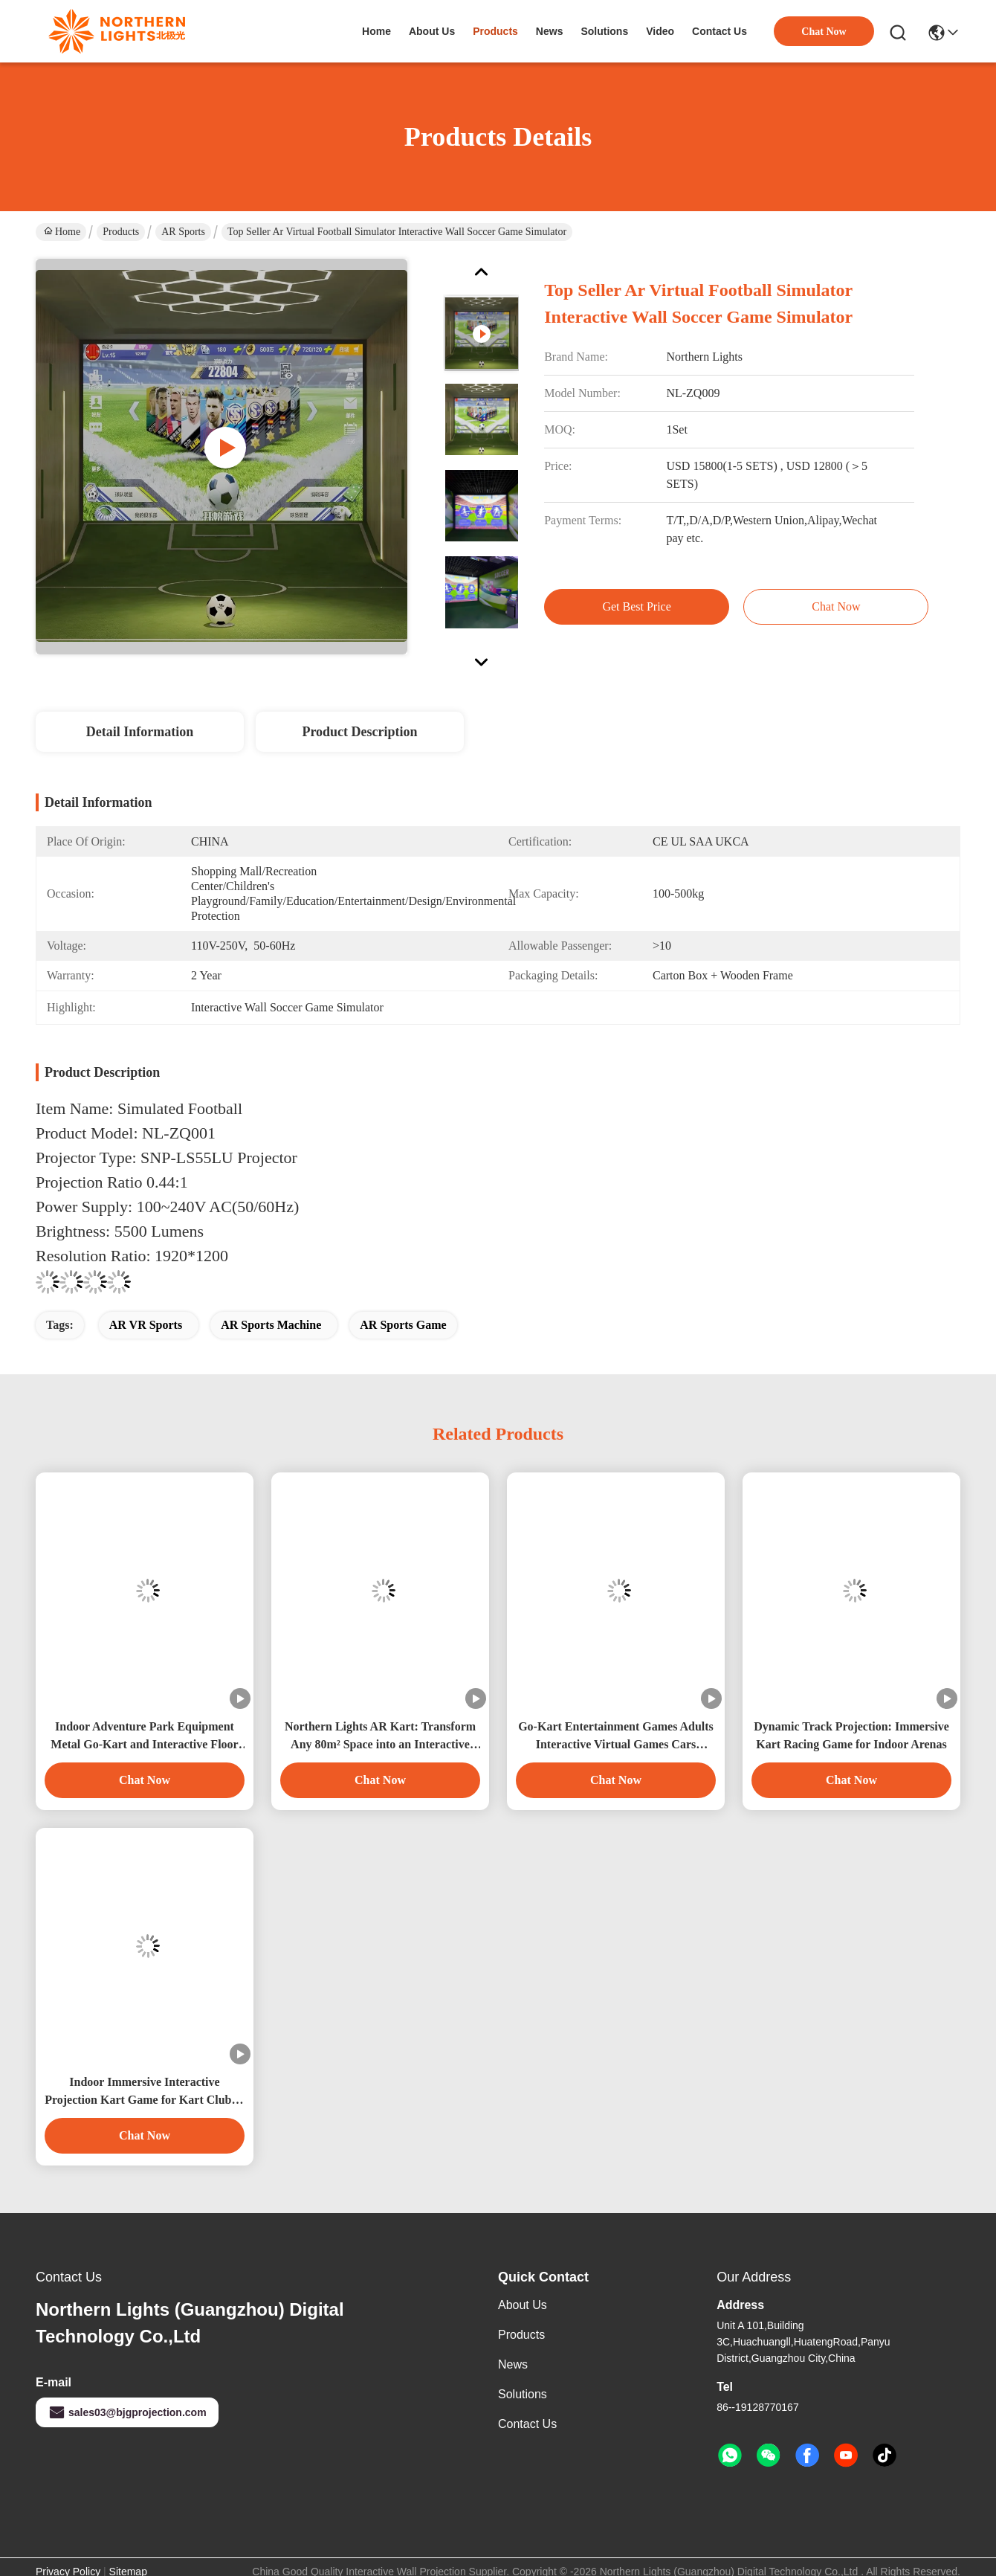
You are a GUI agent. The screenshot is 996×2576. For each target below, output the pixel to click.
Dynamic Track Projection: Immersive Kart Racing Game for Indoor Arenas (851, 1735)
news (549, 31)
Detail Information (139, 731)
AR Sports (183, 231)
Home (376, 31)
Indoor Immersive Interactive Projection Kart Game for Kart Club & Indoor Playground (145, 2092)
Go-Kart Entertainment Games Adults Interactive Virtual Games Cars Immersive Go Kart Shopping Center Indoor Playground (616, 1737)
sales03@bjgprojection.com (127, 2412)
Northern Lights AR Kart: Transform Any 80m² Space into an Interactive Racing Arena (380, 1737)
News (513, 2364)
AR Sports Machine (271, 1324)
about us (432, 31)
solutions (604, 31)
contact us (719, 31)
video (660, 31)
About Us (522, 2305)
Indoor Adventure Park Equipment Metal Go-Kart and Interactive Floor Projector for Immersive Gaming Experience (144, 1737)
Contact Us (527, 2424)
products (495, 31)
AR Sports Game (403, 1324)
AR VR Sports (145, 1324)
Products (121, 231)
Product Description (359, 731)
